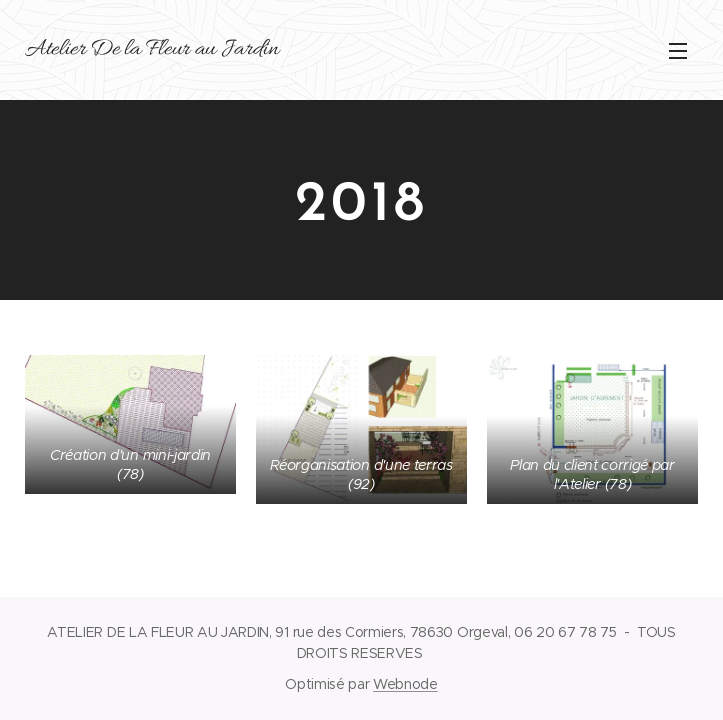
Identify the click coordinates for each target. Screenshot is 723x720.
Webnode (405, 684)
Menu (678, 51)
